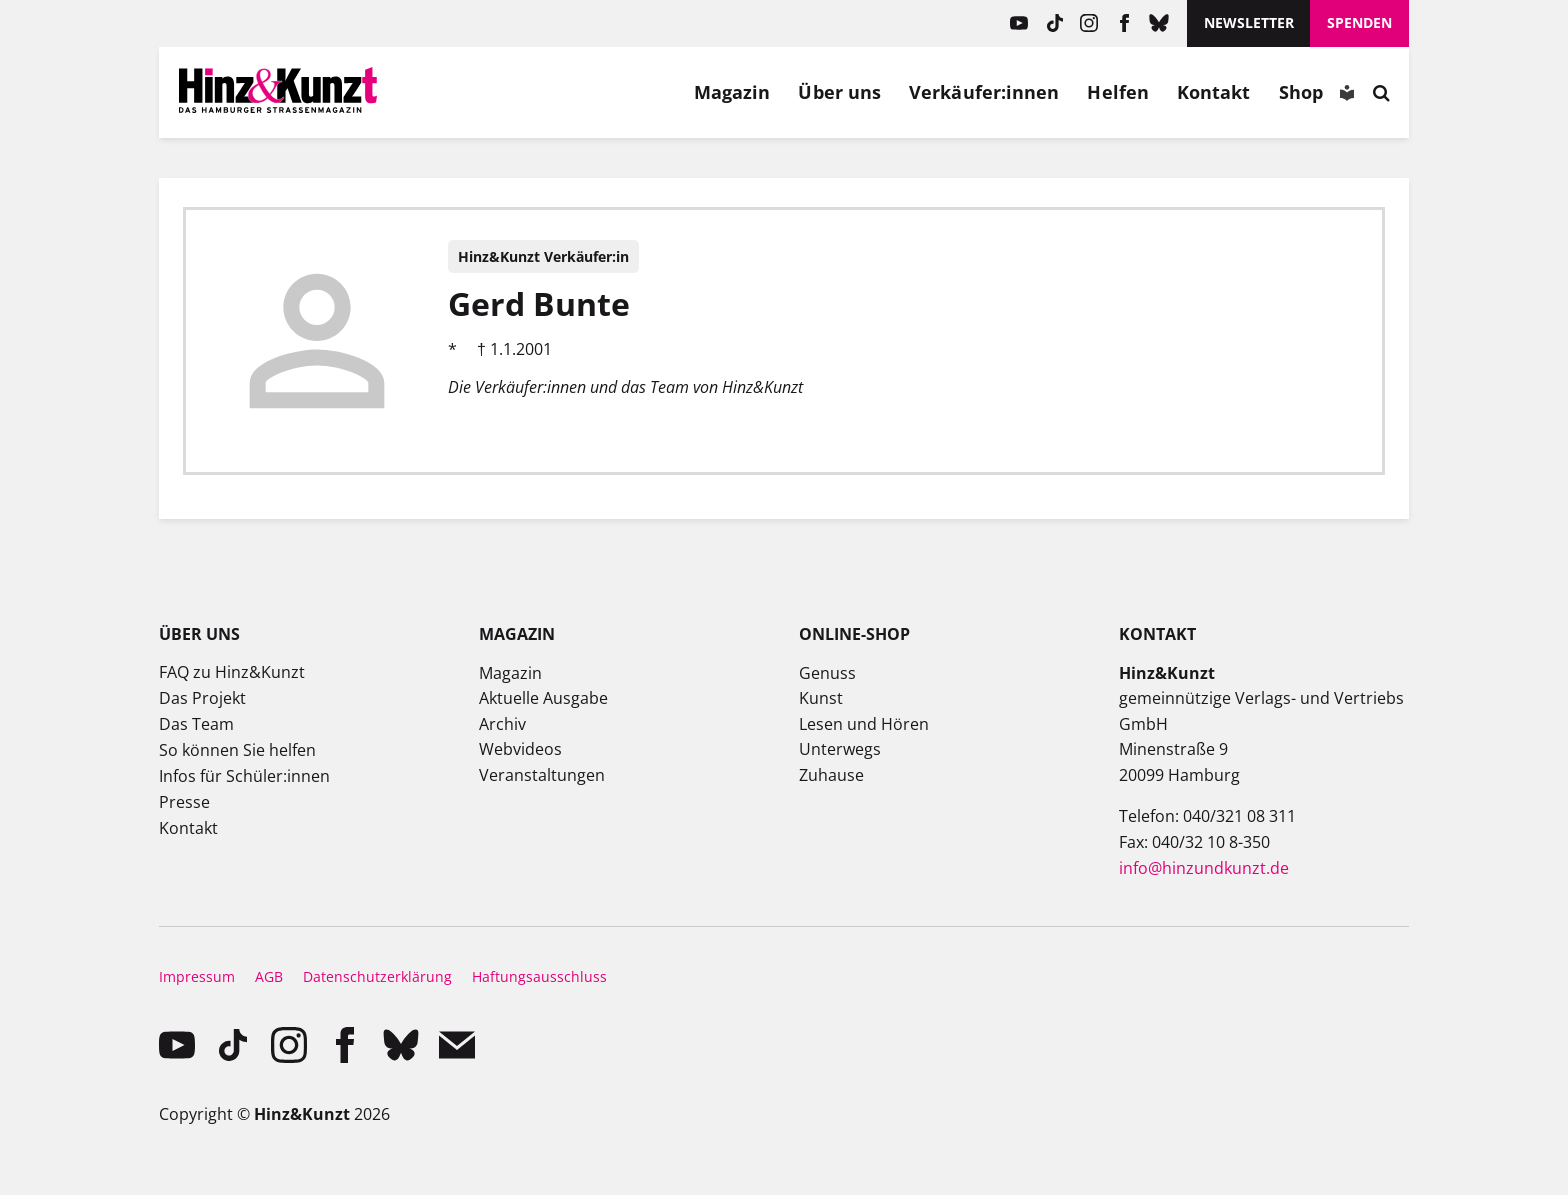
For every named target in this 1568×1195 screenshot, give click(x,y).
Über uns (839, 92)
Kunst (821, 698)
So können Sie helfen (237, 750)
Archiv (502, 724)
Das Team (196, 724)
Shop (1301, 92)
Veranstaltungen (542, 775)
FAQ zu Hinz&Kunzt (232, 672)
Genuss (827, 673)
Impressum (197, 976)
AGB (269, 976)
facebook (1124, 23)
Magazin (732, 92)
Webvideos (520, 749)
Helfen (1118, 92)
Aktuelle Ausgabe (543, 698)
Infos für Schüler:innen (244, 776)
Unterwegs (840, 749)
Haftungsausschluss (539, 976)
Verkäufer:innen (984, 92)
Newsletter (1249, 22)
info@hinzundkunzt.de (1204, 868)
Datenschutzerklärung (377, 976)
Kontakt (1214, 92)
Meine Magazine (504, 92)
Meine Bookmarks (550, 92)
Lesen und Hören (864, 724)
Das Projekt (202, 698)
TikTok (1054, 23)
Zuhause (831, 775)
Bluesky (1159, 23)
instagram (1089, 23)
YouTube (1019, 23)
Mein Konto (457, 92)
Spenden (1359, 22)
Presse (184, 802)
